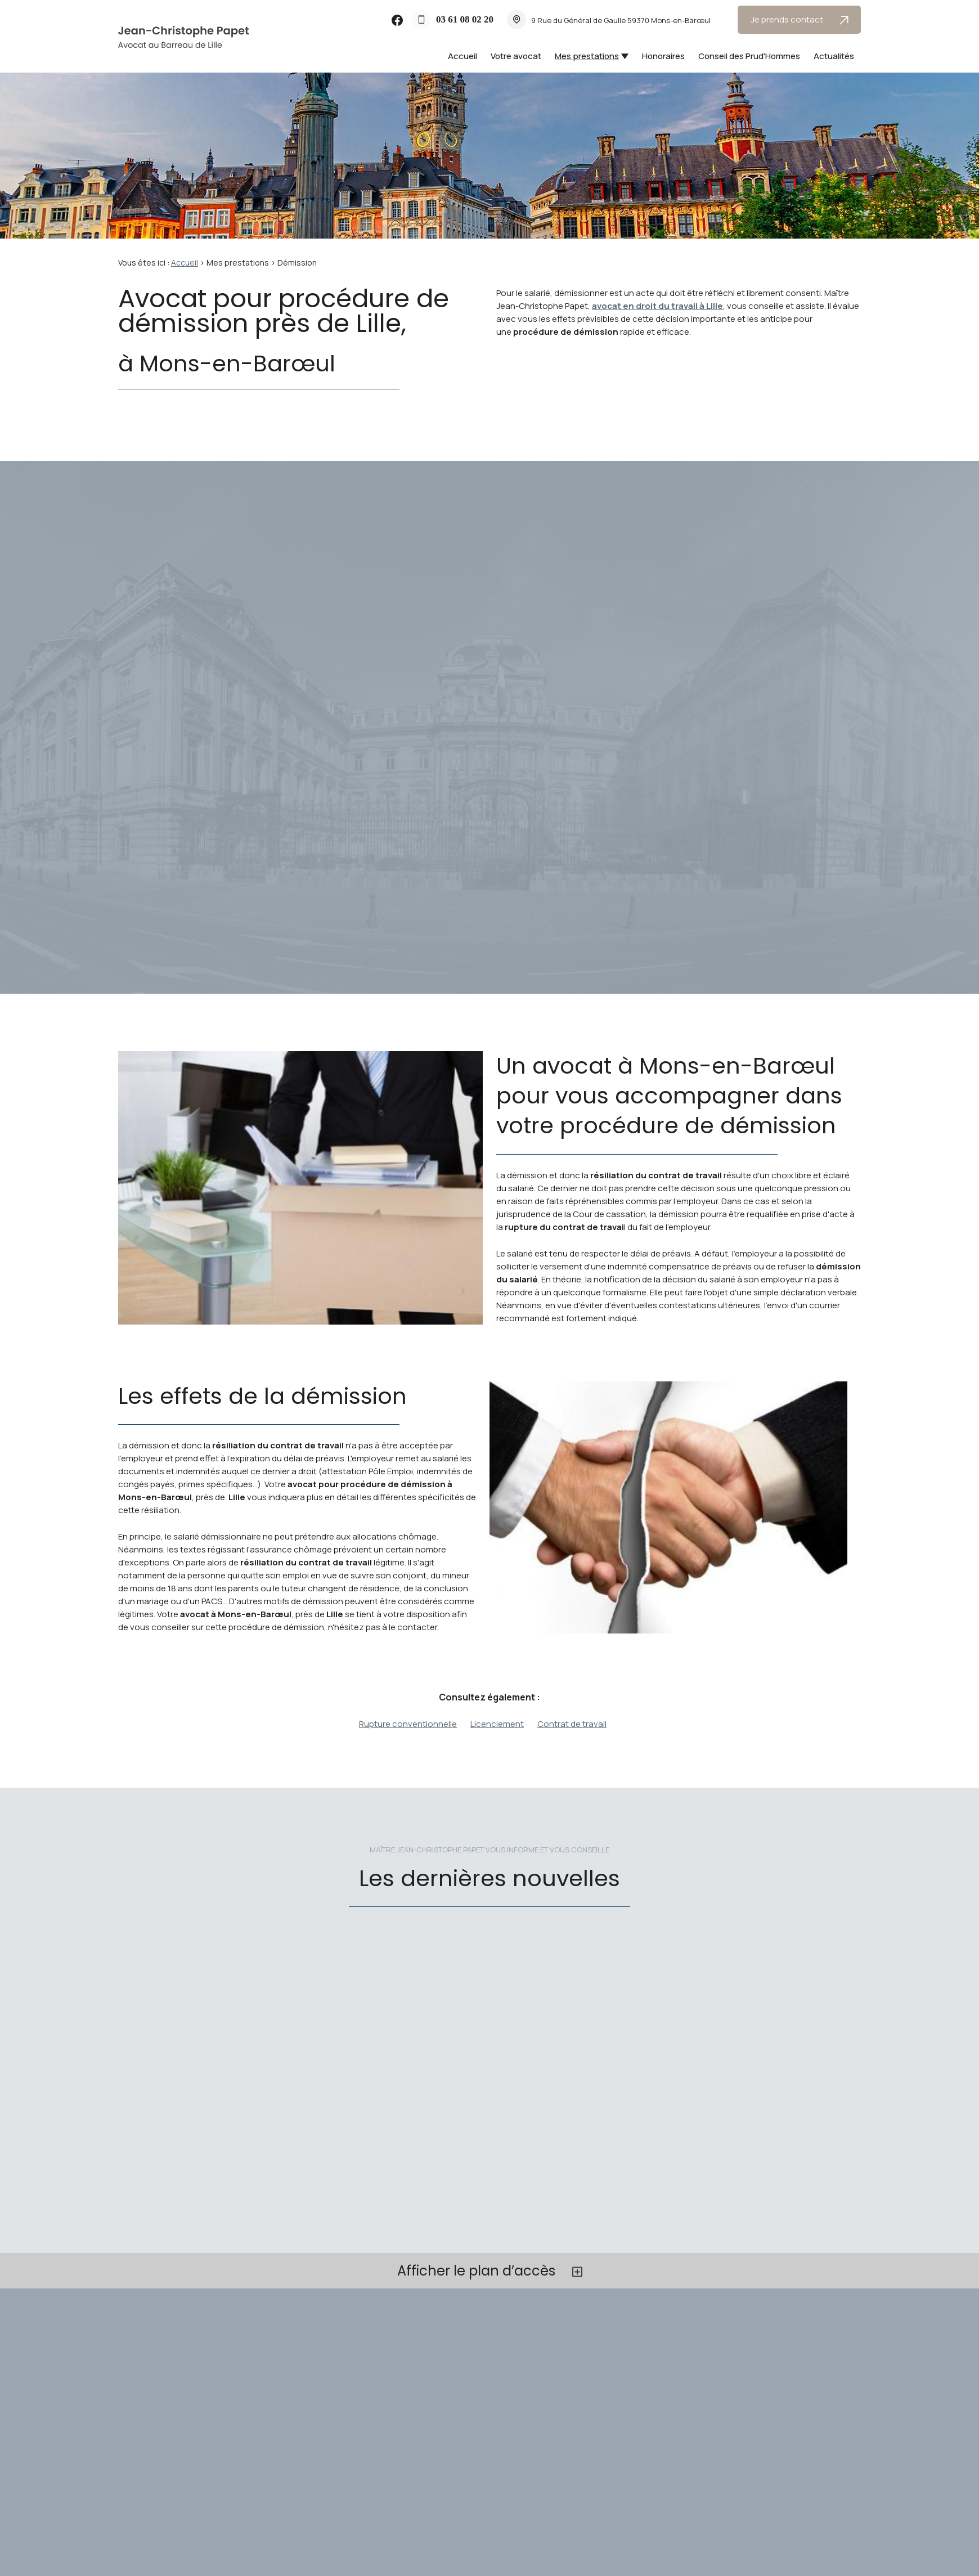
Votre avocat (516, 56)
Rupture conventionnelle (408, 1724)
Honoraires (663, 56)
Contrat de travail (572, 1724)
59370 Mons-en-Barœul (621, 20)
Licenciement (497, 1724)
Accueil (462, 56)
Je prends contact (799, 19)
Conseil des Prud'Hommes (749, 56)
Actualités (834, 56)
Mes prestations (587, 56)
